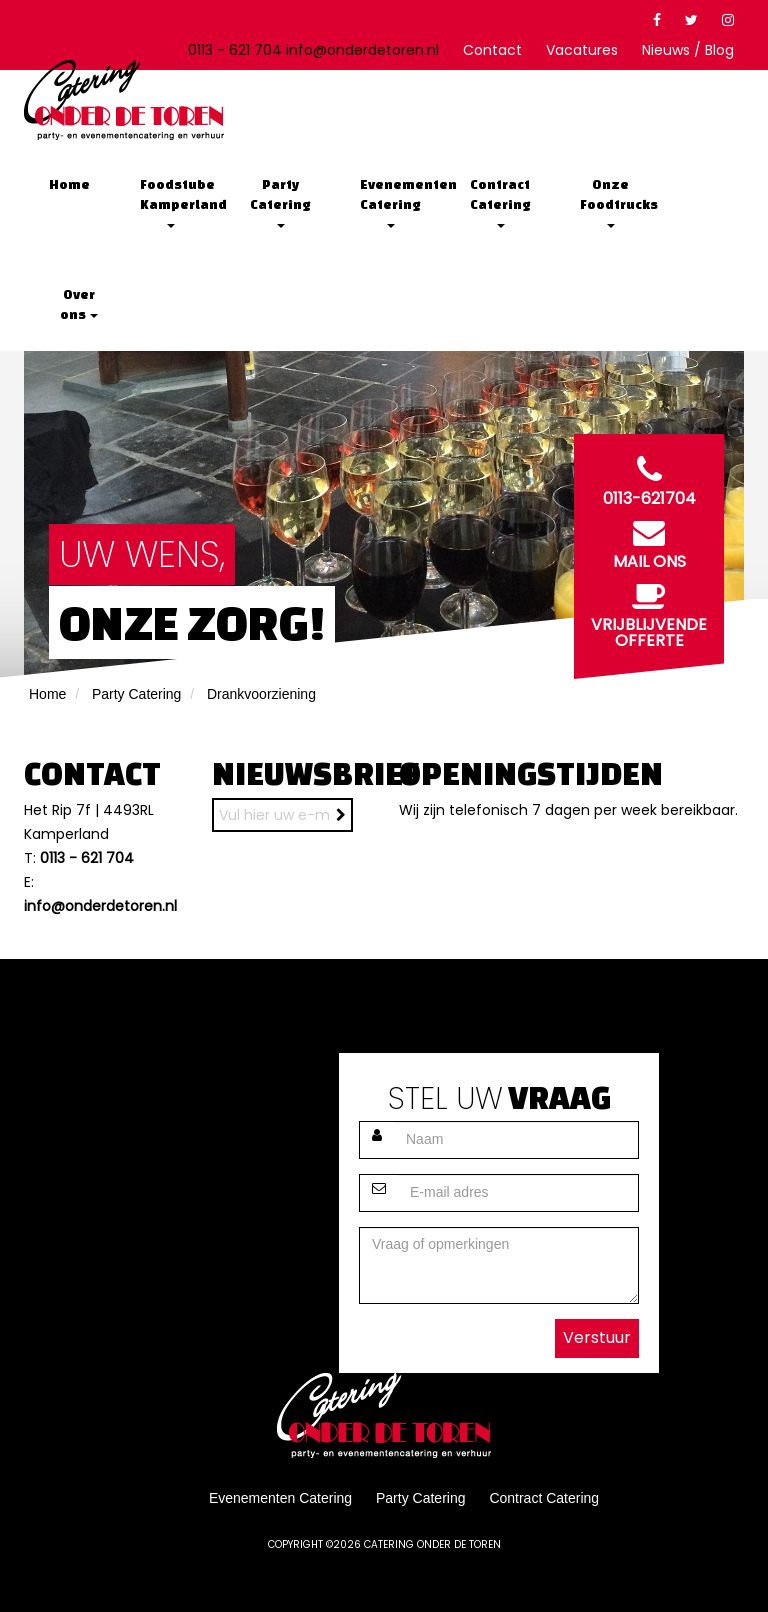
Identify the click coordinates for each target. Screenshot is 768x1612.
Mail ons (649, 540)
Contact (492, 50)
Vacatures (582, 50)
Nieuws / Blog (688, 50)
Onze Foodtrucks (617, 202)
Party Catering (281, 202)
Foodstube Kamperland (177, 202)
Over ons (79, 304)
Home (69, 184)
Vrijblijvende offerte (649, 611)
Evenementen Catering (397, 202)
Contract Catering (501, 202)
